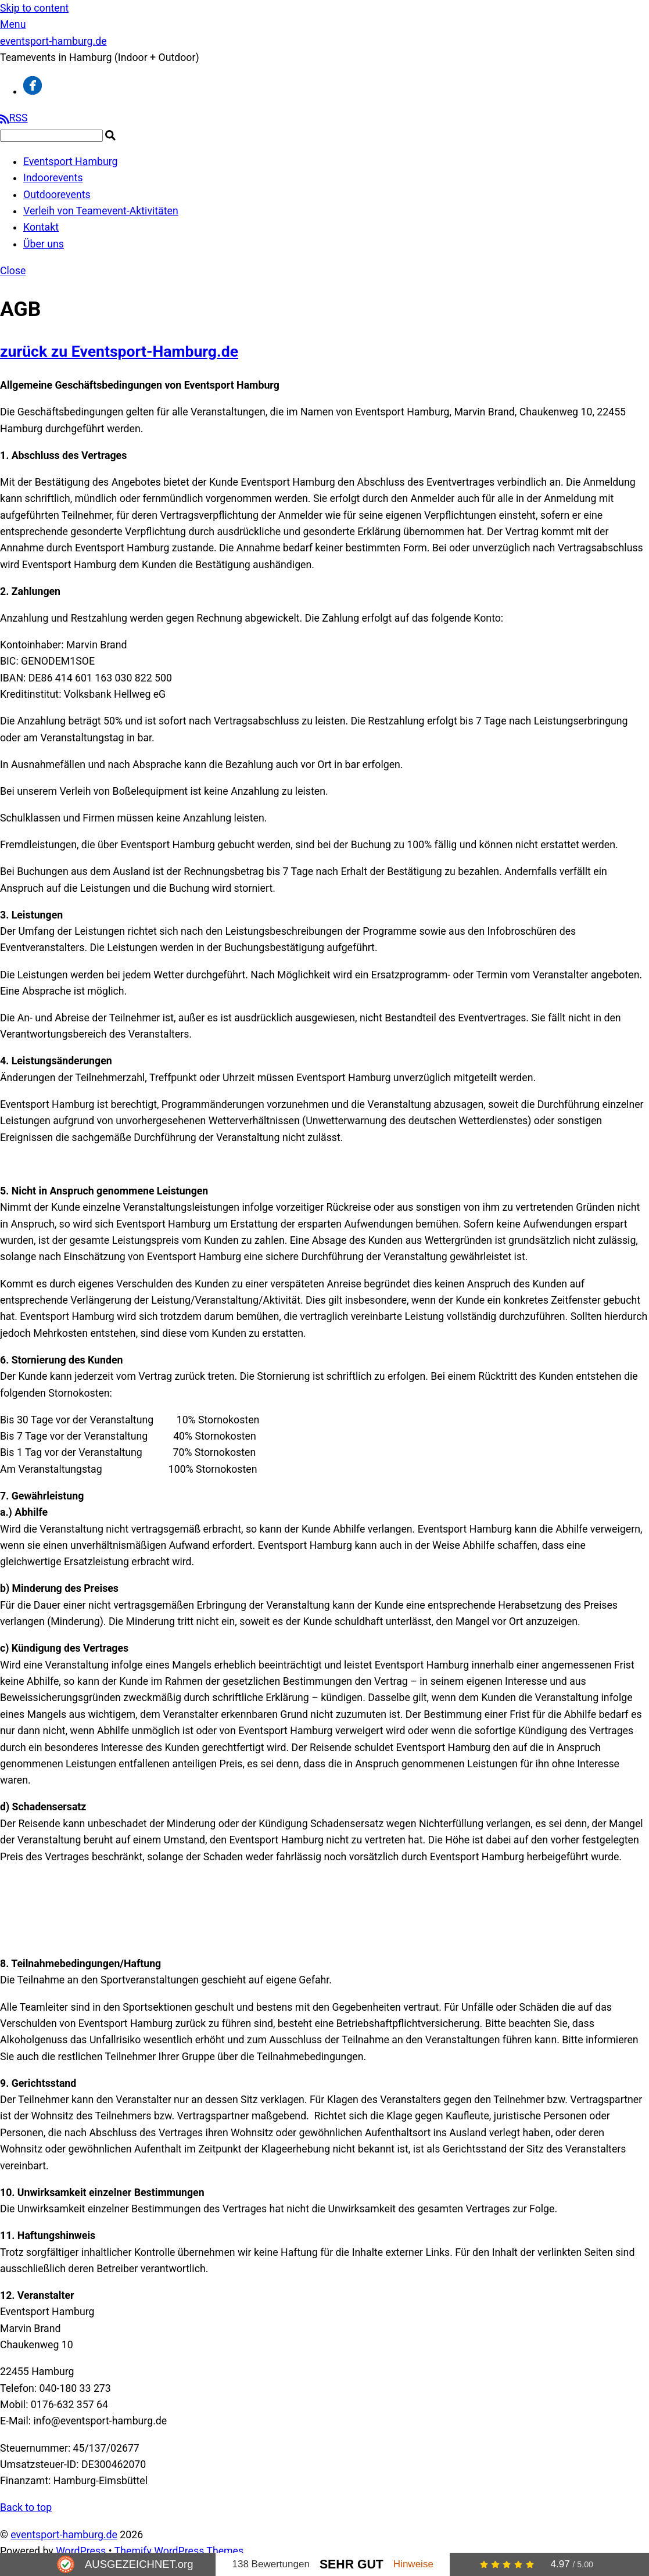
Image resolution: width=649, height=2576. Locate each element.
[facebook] (32, 91)
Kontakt (41, 227)
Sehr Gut (351, 2564)
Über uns (43, 244)
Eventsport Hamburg (70, 161)
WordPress (81, 2551)
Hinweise (413, 2564)
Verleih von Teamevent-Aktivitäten (100, 211)
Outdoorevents (57, 194)
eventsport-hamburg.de (63, 2535)
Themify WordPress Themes (178, 2551)
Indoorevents (53, 178)
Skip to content (34, 8)
